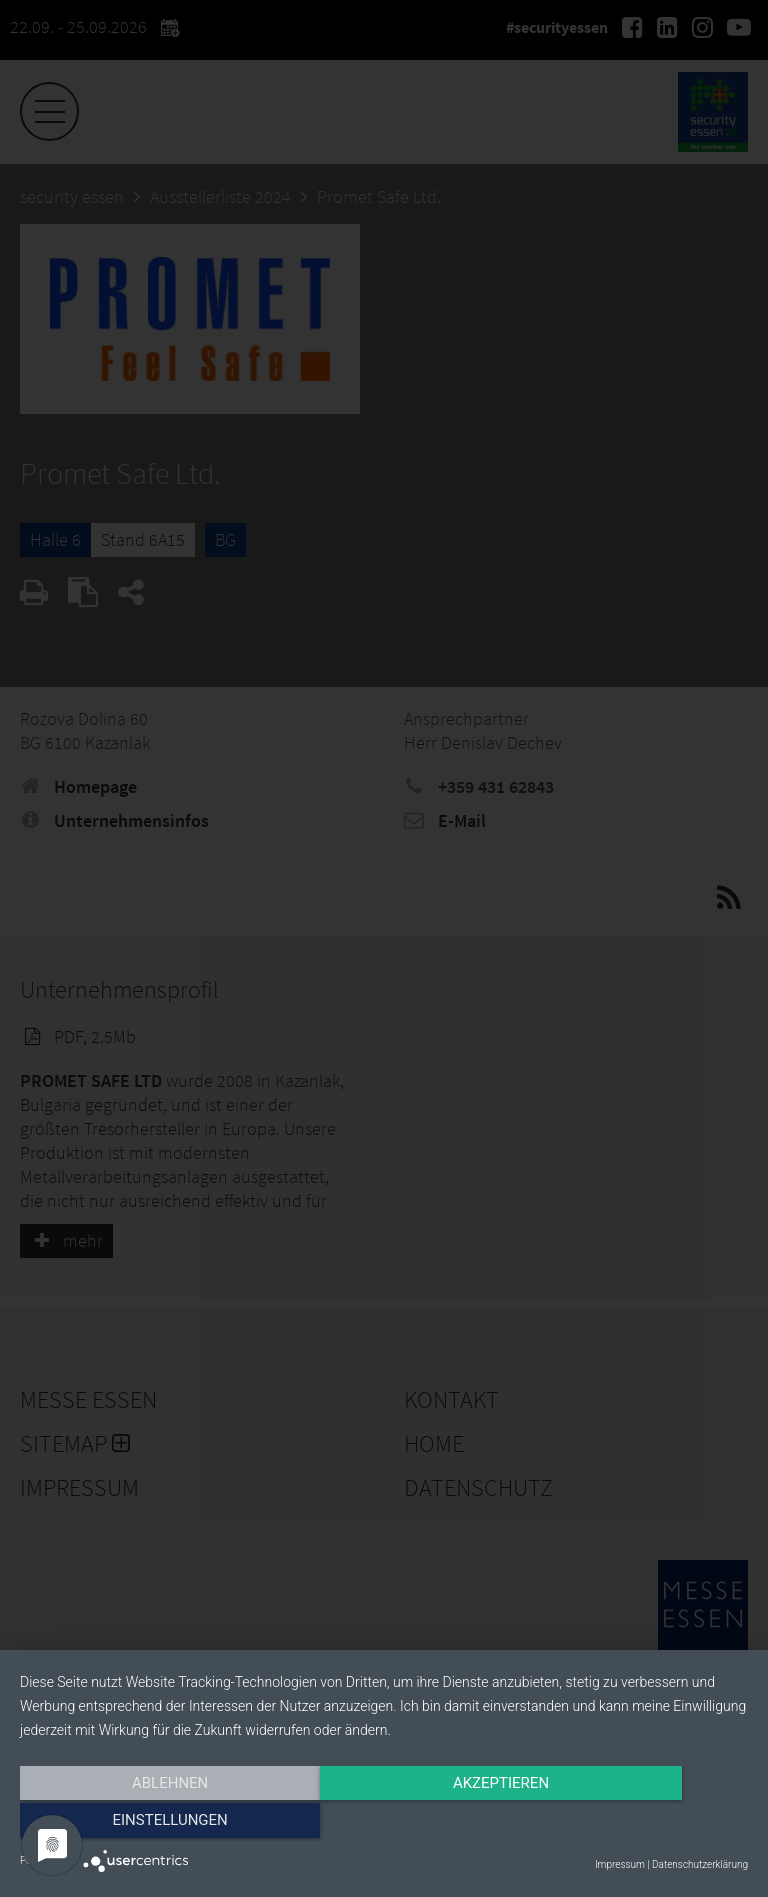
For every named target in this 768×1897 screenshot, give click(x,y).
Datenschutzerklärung (700, 1864)
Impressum (620, 1864)
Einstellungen (638, 1824)
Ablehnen (129, 1824)
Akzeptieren (384, 1824)
